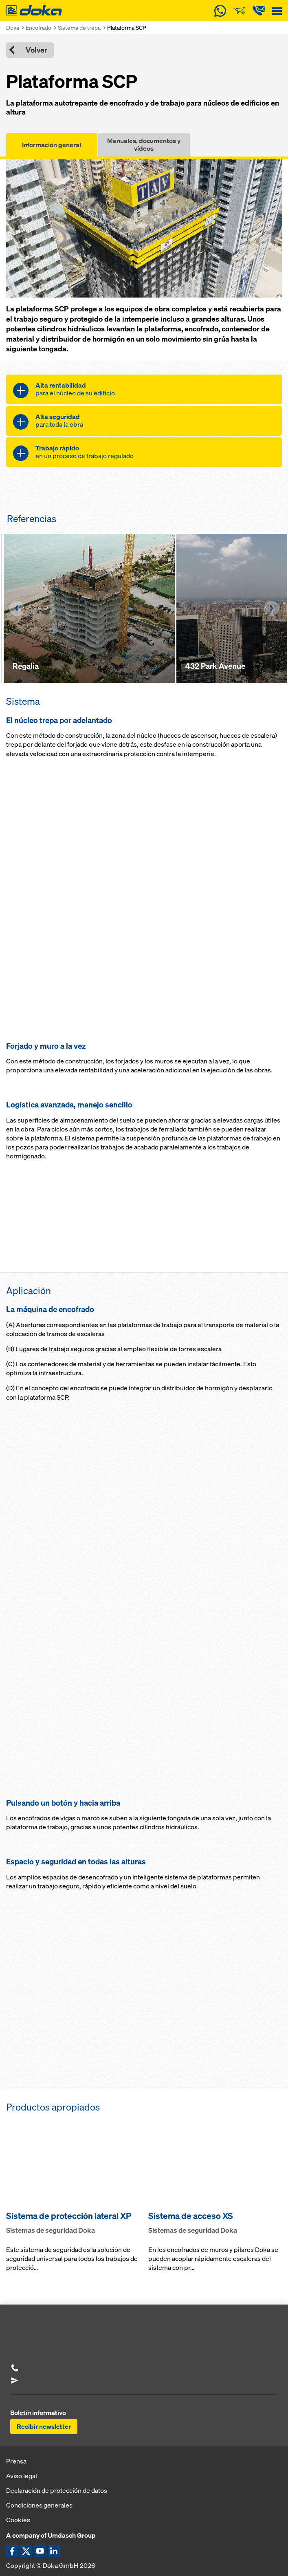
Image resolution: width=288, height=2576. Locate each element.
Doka (12, 27)
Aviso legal (21, 2475)
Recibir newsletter (44, 2426)
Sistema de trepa (79, 27)
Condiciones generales (39, 2505)
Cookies (18, 2519)
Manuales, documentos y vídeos (143, 144)
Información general (51, 144)
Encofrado (38, 27)
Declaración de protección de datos (56, 2490)
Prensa (16, 2461)
